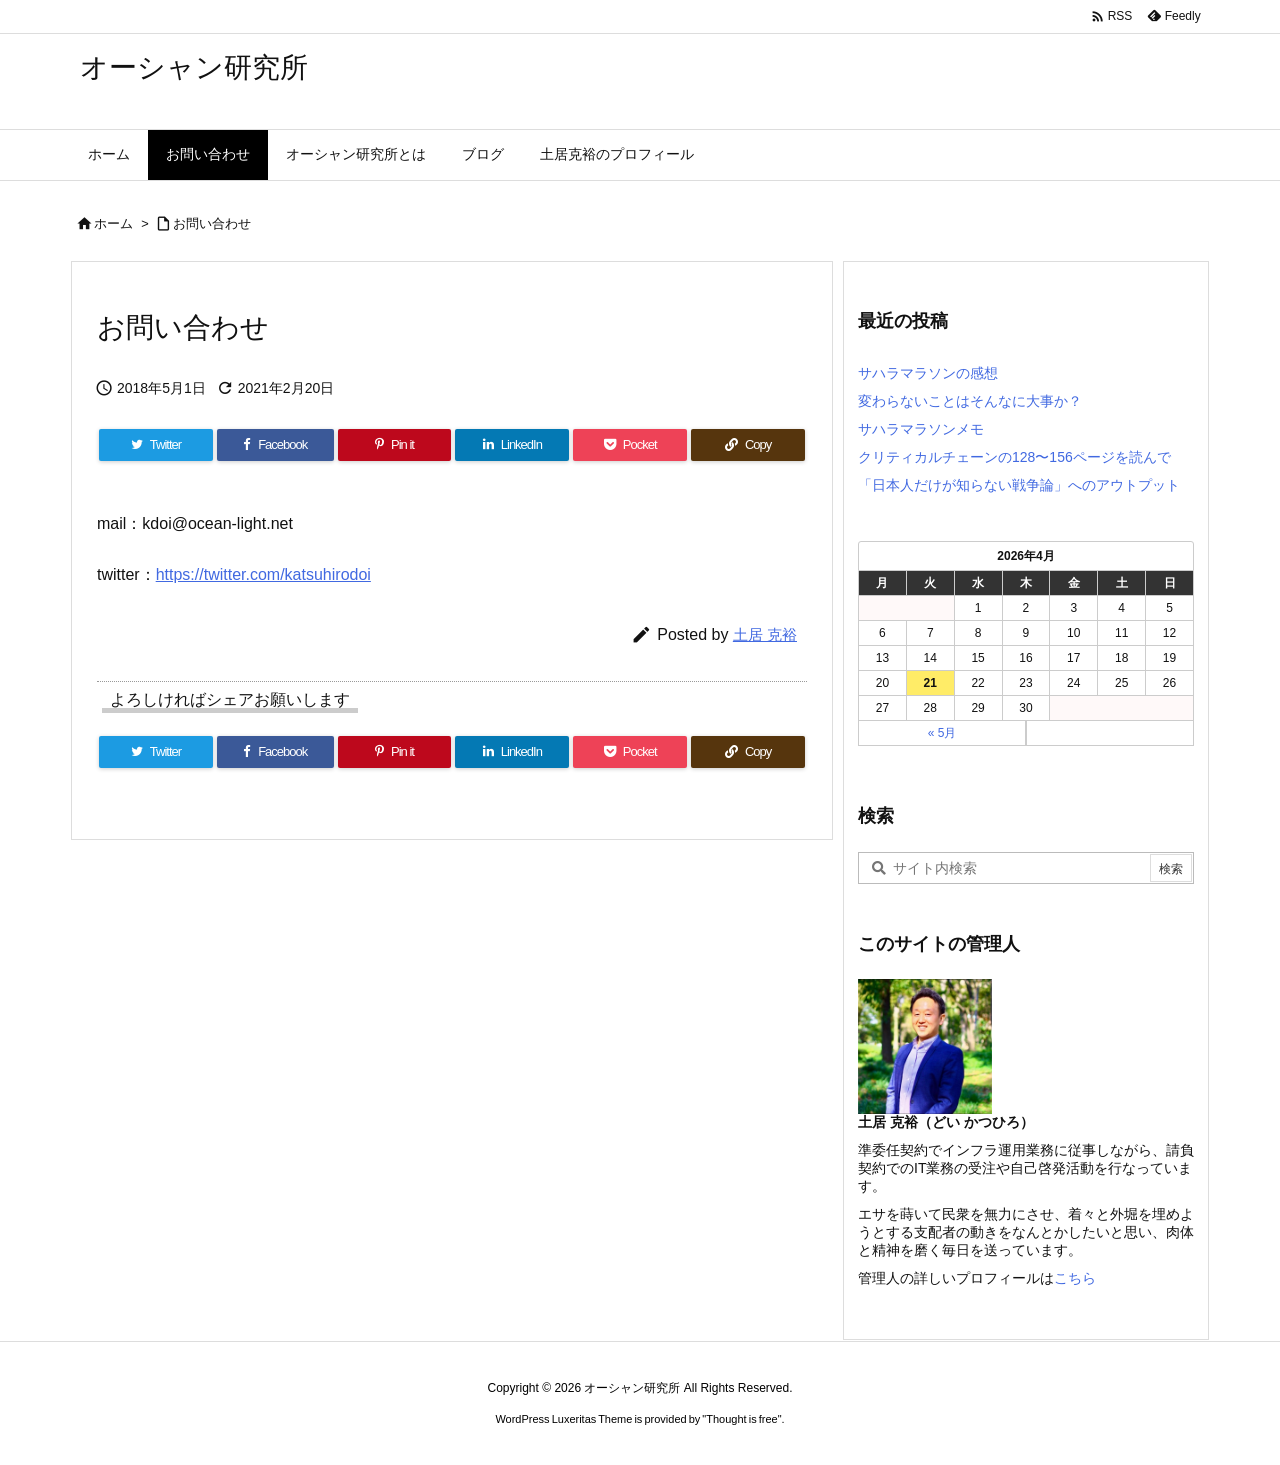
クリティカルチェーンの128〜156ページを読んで (1014, 457)
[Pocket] (630, 445)
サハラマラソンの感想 (928, 373)
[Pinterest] (395, 445)
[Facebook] (275, 445)
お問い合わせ (212, 223)
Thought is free (741, 1419)
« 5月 (942, 733)
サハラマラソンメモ (921, 429)
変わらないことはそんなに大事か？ (970, 401)
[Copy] (748, 445)
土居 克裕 (765, 634)
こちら (1075, 1278)
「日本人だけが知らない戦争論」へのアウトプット (1019, 485)
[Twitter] (156, 445)
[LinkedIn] (512, 445)
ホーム (113, 223)
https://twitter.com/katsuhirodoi (263, 574)
